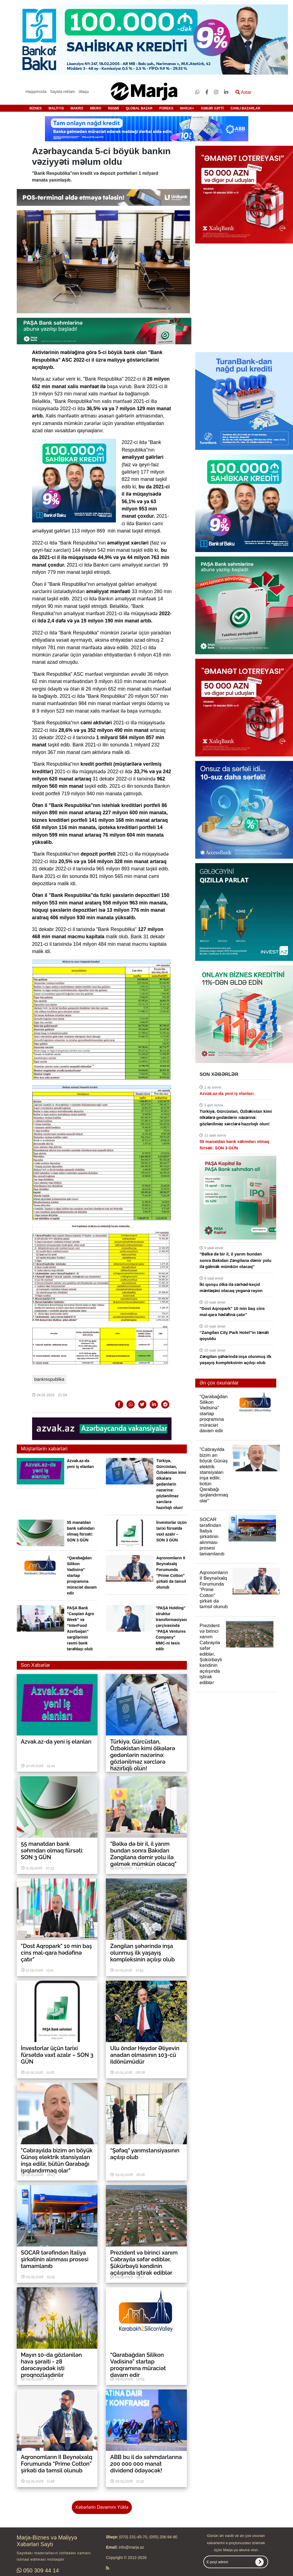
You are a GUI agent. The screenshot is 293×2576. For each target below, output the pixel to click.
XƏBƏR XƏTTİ (212, 108)
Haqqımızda (35, 91)
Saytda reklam (62, 91)
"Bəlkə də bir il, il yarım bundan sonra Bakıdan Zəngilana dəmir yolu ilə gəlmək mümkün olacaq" (235, 1260)
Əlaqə (83, 91)
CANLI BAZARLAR (245, 108)
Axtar (243, 92)
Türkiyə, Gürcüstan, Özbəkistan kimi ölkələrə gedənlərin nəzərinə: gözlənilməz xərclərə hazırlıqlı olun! (171, 1484)
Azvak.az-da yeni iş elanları (226, 1093)
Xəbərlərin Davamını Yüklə (101, 2507)
